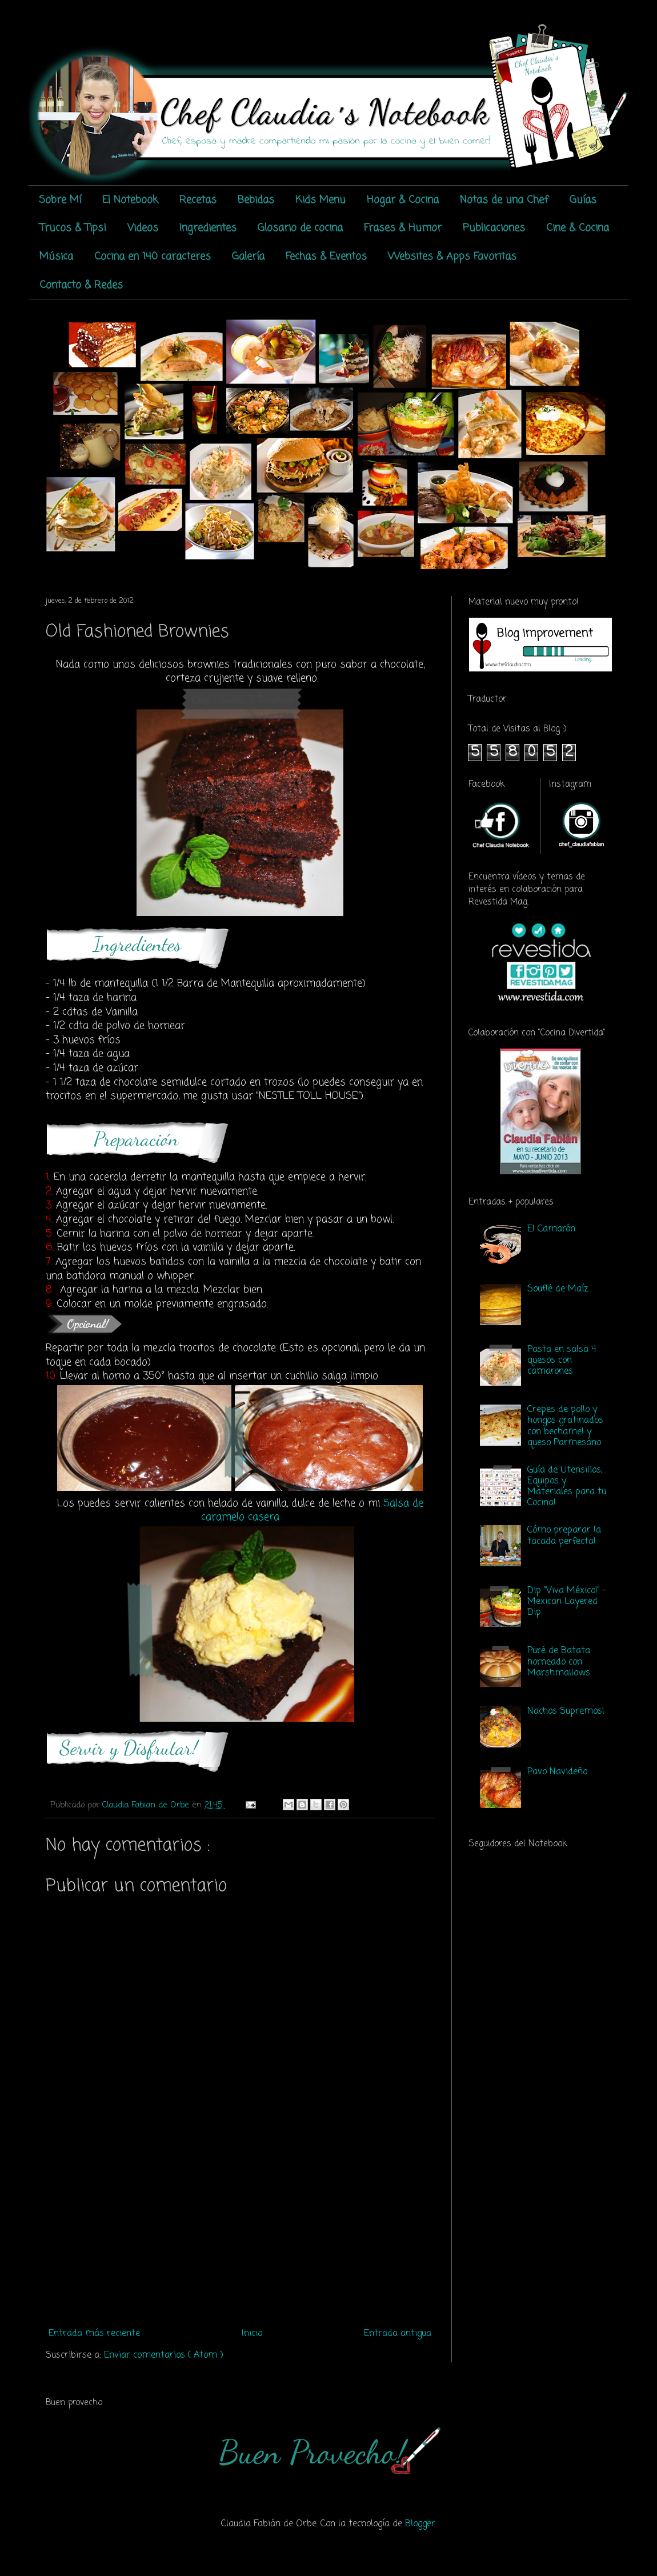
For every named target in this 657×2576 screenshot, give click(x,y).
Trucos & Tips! (72, 228)
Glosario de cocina (300, 228)
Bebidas (256, 200)
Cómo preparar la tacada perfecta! (564, 1535)
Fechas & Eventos (326, 257)
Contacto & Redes (81, 285)
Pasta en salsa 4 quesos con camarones (561, 1360)
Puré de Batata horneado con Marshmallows (558, 1661)
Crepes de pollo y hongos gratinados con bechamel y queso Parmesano (565, 1426)
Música (56, 257)
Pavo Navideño (557, 1772)
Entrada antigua (397, 2334)
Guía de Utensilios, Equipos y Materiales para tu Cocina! (566, 1486)
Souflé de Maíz (557, 1289)
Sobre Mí (60, 200)
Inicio (252, 2334)
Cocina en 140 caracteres (152, 257)
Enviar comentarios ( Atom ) (163, 2355)
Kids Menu (320, 200)
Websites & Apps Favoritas (452, 257)
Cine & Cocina (577, 228)
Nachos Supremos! (565, 1711)
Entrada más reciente (94, 2334)
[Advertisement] (240, 2237)
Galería (248, 257)
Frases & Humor (403, 228)
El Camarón (551, 1229)
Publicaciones (494, 228)
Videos (142, 228)
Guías (583, 200)
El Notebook (130, 200)
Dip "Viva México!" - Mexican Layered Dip (566, 1601)
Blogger (420, 2524)
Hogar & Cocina (403, 200)
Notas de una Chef (504, 200)
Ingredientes (208, 228)
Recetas (198, 200)
